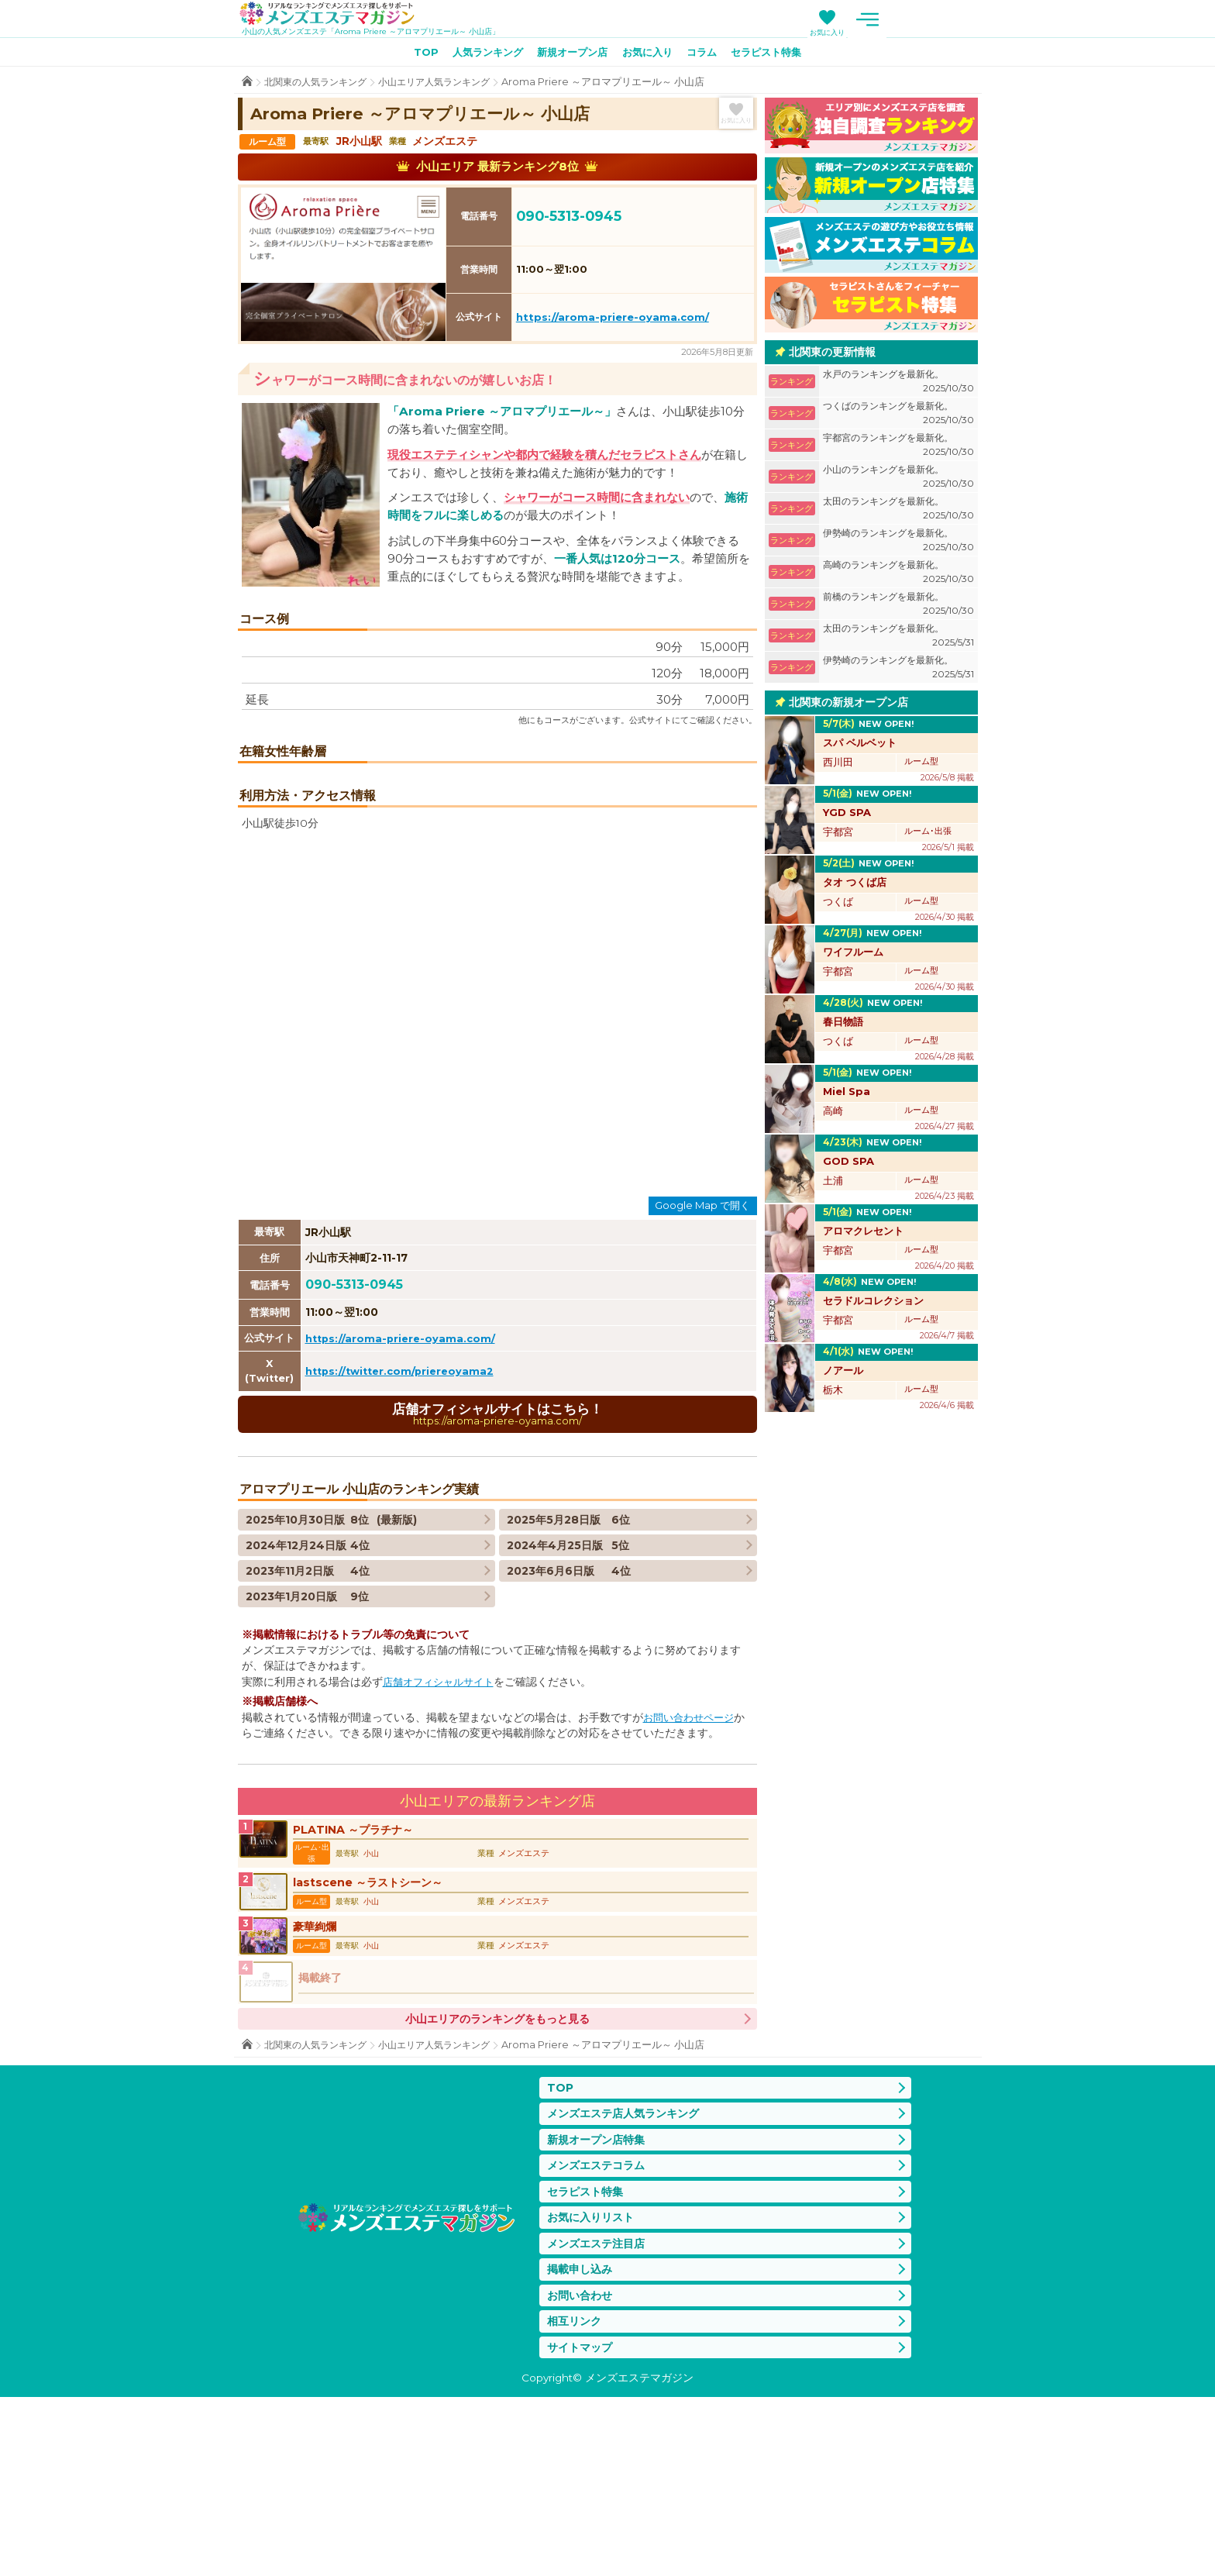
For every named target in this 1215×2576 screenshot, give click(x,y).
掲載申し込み (582, 2442)
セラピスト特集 (778, 55)
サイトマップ (582, 2524)
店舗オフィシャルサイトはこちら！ (497, 1572)
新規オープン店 (570, 55)
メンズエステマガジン (337, 14)
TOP (412, 55)
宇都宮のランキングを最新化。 (898, 448)
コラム (708, 55)
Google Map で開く (702, 1363)
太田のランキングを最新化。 (898, 511)
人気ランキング (479, 55)
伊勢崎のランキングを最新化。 (898, 543)
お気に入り (921, 32)
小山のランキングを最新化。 (898, 480)
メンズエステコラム (599, 2332)
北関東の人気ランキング (319, 85)
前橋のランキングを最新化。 (898, 607)
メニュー (962, 19)
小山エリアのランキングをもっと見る (497, 2182)
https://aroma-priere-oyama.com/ (612, 320)
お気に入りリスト (593, 2387)
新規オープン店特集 (599, 2305)
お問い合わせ (582, 2469)
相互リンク (576, 2496)
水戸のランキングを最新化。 (898, 384)
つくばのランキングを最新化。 (898, 416)
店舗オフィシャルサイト (442, 1841)
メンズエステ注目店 (599, 2414)
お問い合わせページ (692, 1877)
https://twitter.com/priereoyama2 (404, 1529)
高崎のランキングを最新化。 (898, 575)
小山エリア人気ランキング (447, 85)
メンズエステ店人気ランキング (628, 2277)
